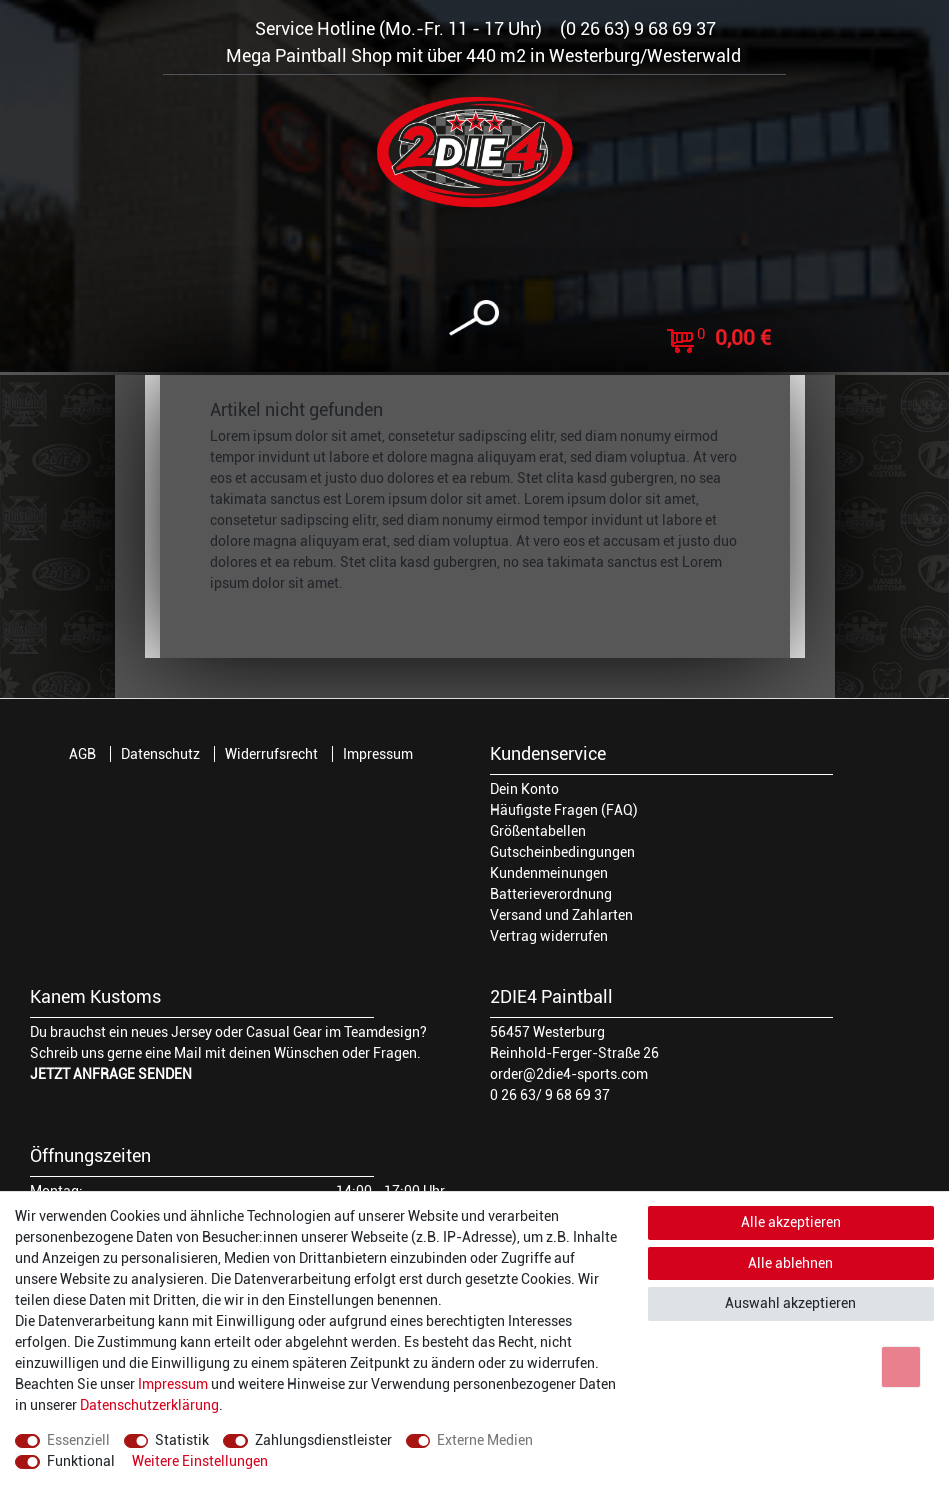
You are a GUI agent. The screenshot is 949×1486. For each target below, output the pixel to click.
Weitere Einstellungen (200, 1461)
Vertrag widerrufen (549, 936)
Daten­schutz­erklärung (149, 1405)
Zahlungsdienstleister (323, 1440)
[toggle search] (474, 318)
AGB (82, 754)
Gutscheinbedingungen (562, 852)
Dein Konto (524, 789)
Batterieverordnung (551, 894)
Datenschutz (160, 754)
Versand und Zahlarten (561, 915)
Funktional (81, 1461)
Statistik (182, 1440)
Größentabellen (538, 831)
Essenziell (78, 1440)
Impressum (378, 754)
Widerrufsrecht (271, 754)
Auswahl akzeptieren (790, 1303)
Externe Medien (485, 1440)
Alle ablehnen (790, 1263)
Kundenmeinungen (549, 873)
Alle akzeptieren (791, 1222)
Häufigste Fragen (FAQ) (564, 810)
